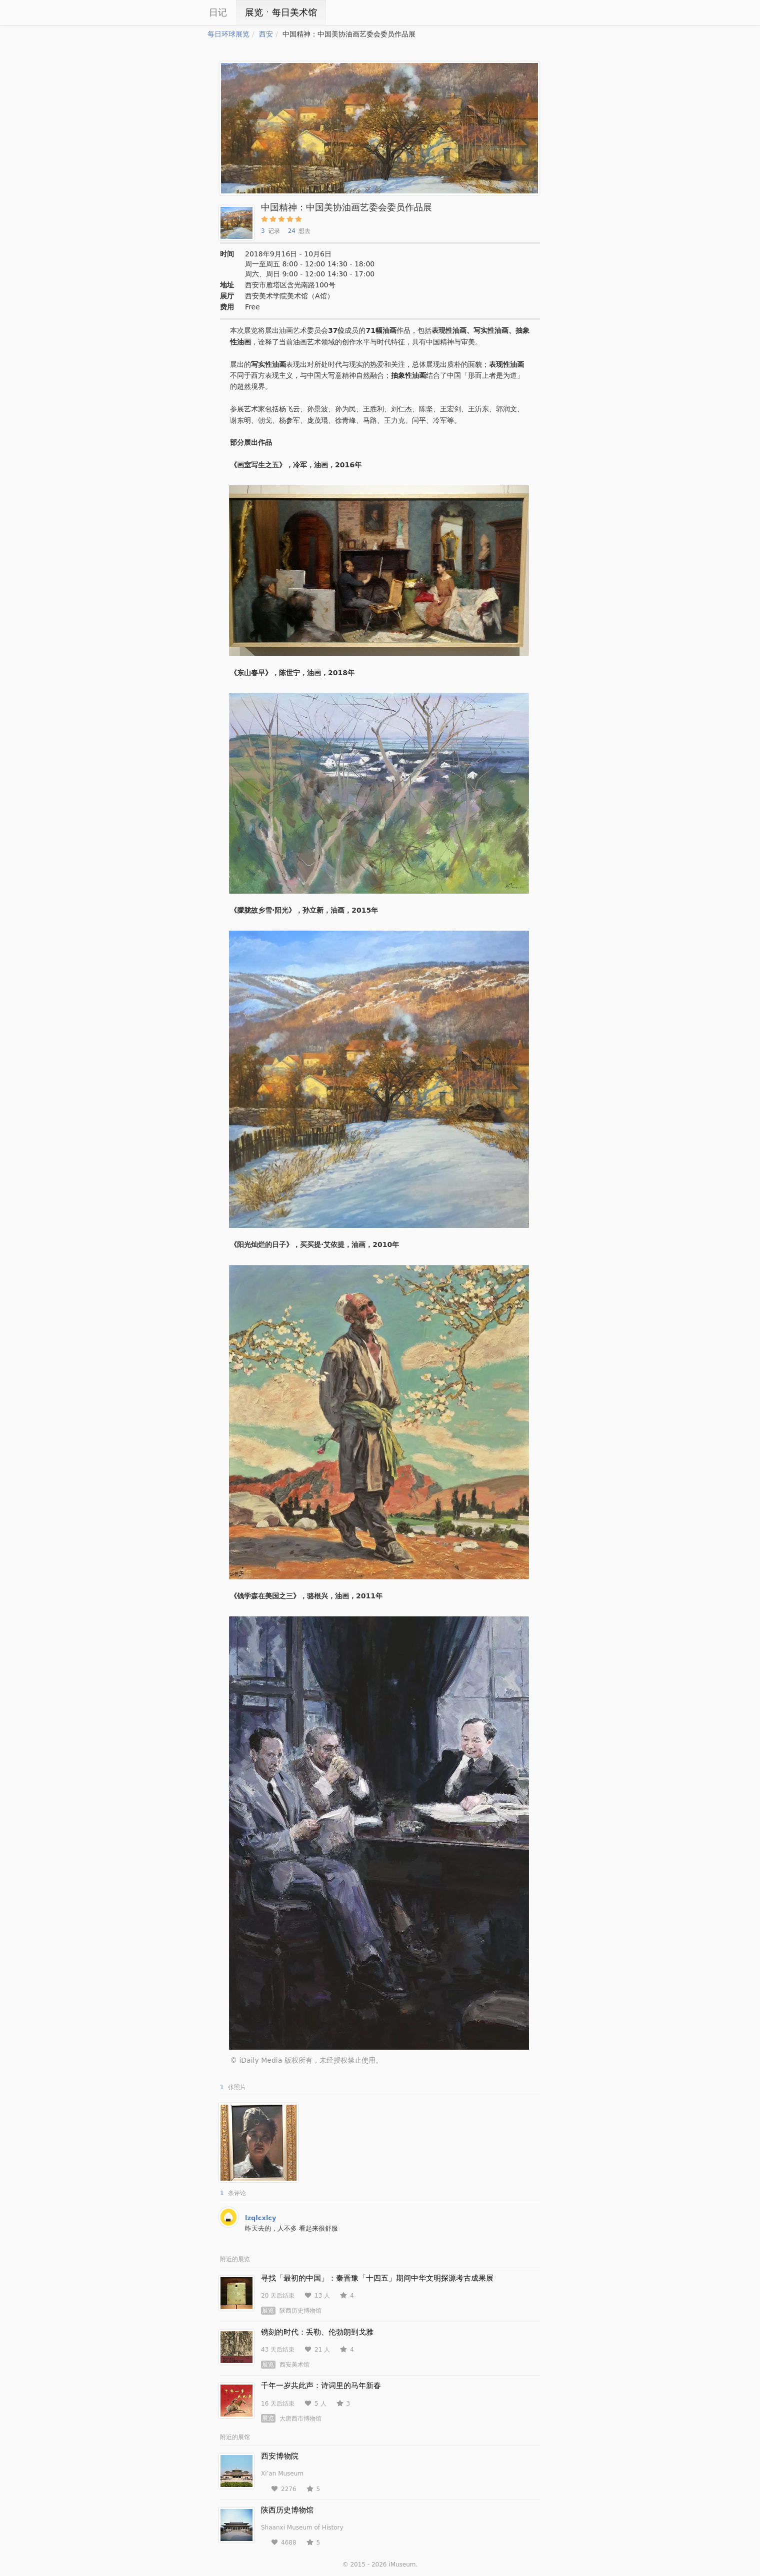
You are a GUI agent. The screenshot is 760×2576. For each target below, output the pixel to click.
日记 (218, 12)
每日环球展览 (229, 34)
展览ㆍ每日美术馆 (281, 12)
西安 (266, 34)
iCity (177, 12)
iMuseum (402, 2564)
